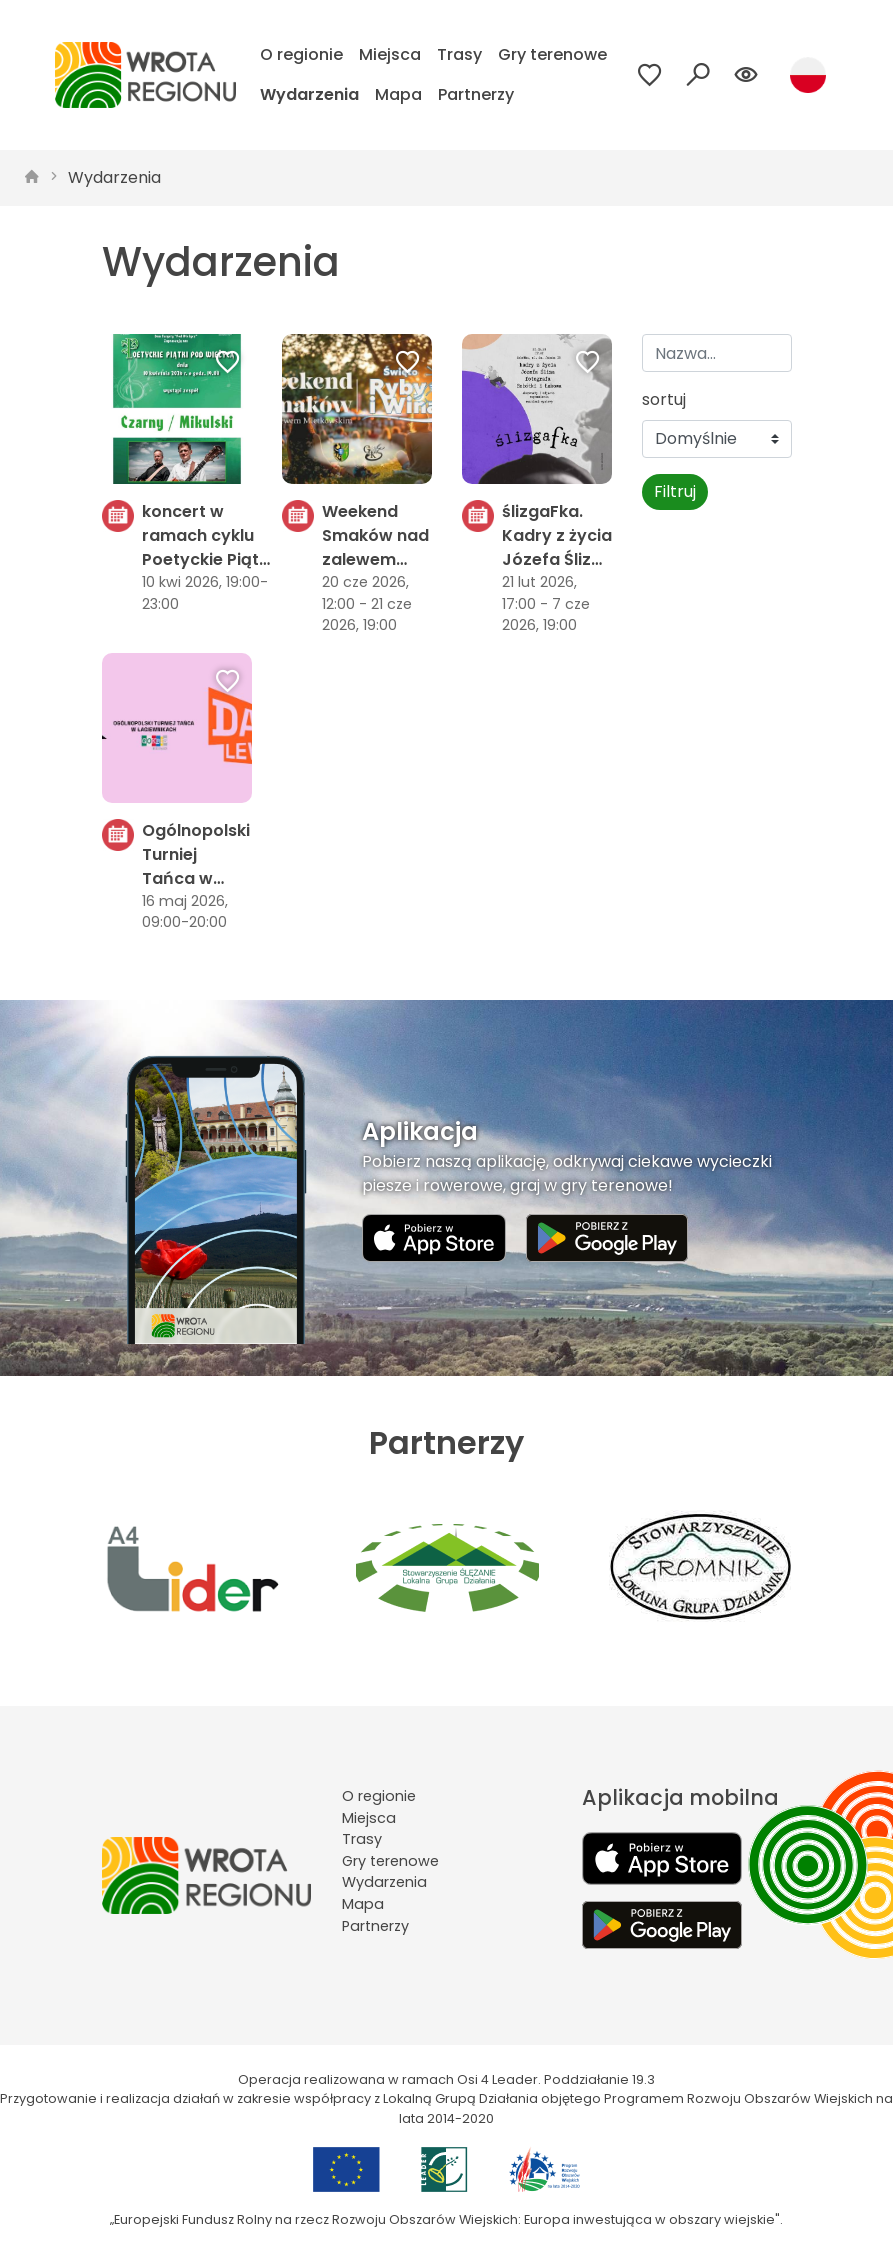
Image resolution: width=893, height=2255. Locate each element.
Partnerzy (476, 94)
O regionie (301, 54)
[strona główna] (32, 178)
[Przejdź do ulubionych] (650, 75)
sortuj (664, 399)
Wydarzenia (309, 94)
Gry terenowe (552, 54)
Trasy (459, 54)
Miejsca (390, 54)
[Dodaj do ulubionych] (228, 364)
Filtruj (675, 491)
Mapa (398, 94)
